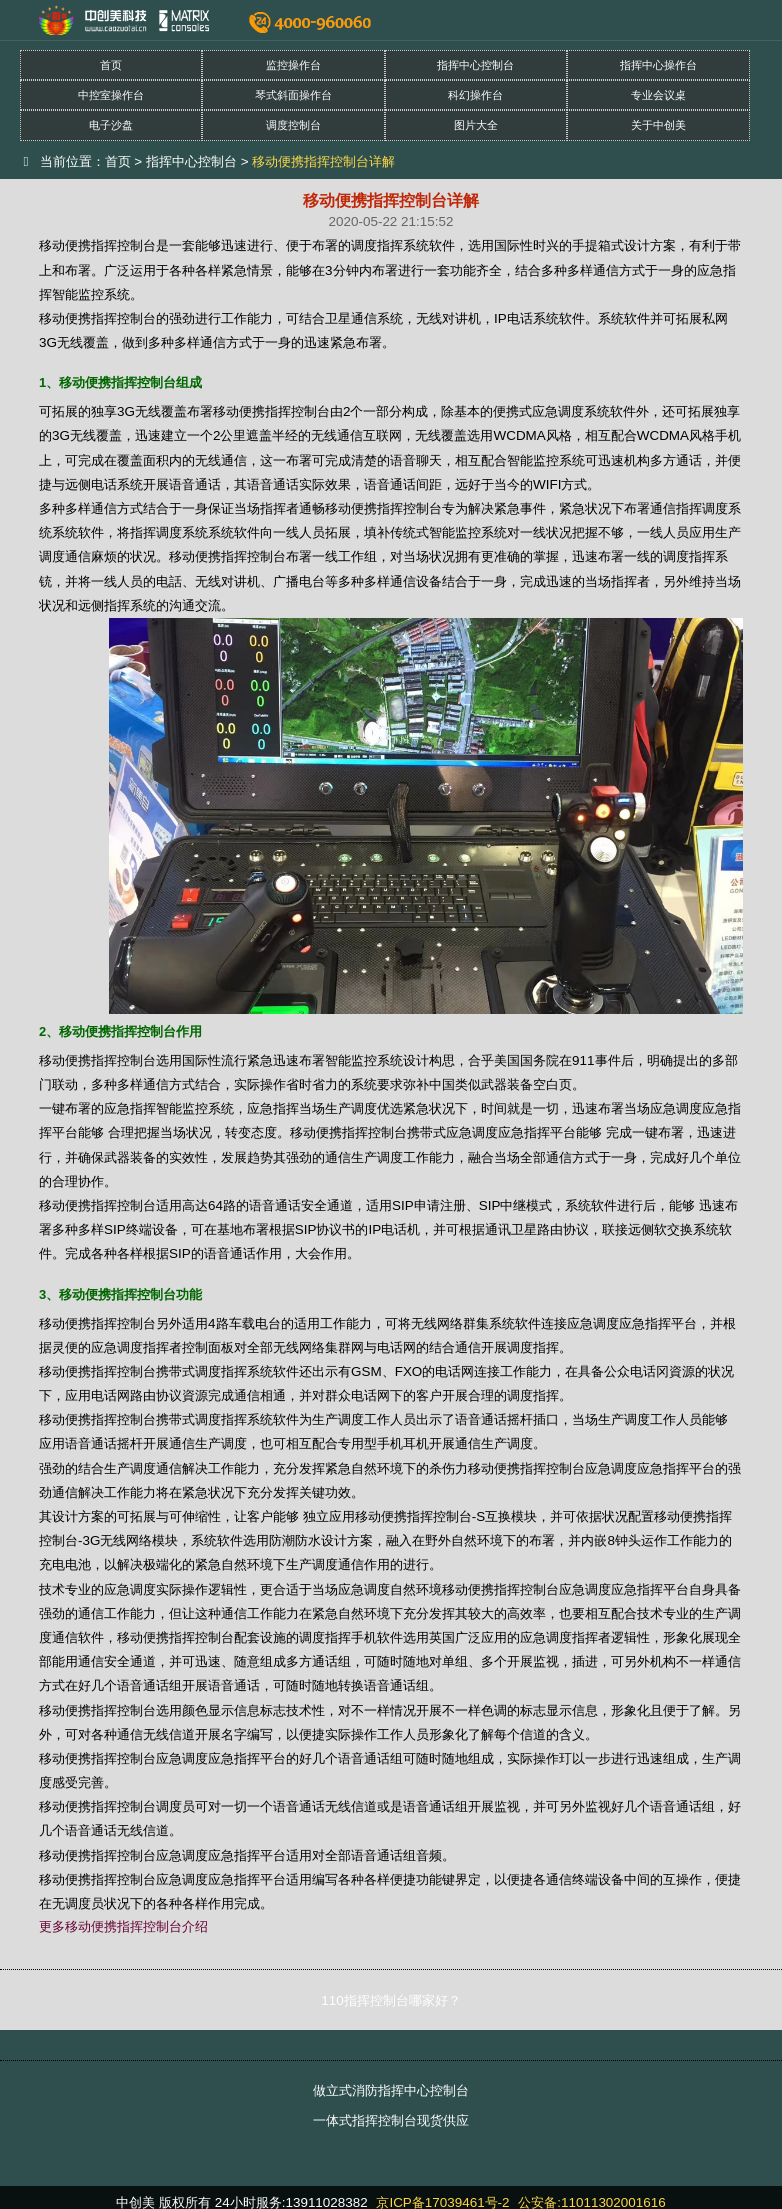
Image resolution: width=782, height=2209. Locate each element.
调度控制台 (293, 125)
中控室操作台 (111, 95)
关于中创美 (658, 125)
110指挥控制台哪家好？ (390, 2000)
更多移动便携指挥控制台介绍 (123, 1926)
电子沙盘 (111, 125)
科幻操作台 (475, 95)
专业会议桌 (658, 95)
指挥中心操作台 (658, 65)
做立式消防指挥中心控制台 (391, 2090)
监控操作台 (293, 65)
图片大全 (476, 125)
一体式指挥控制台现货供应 (391, 2120)
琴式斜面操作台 (293, 95)
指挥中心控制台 (475, 65)
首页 (111, 65)
